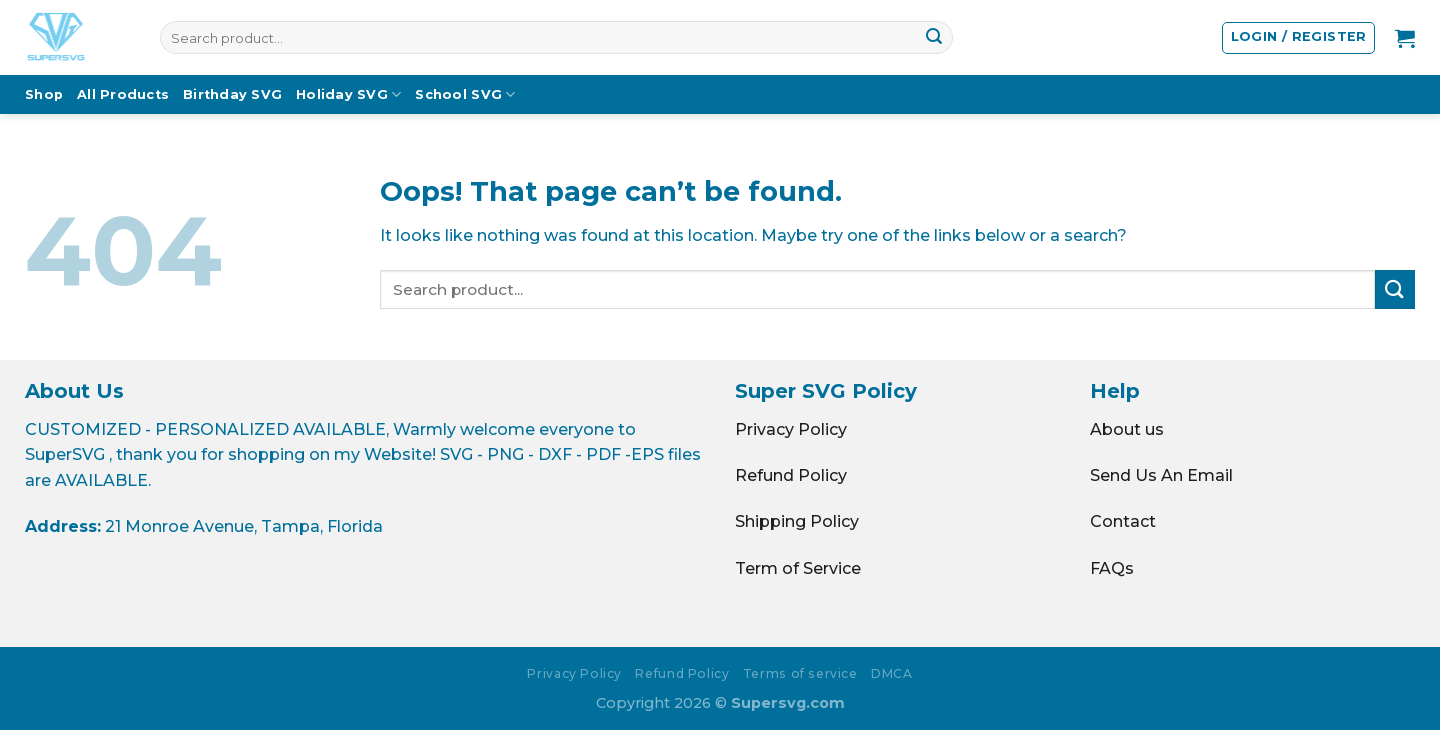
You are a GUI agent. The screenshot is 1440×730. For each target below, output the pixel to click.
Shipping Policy (797, 521)
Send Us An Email (1161, 475)
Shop (44, 94)
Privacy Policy (791, 429)
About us (1127, 429)
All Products (123, 94)
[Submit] (934, 38)
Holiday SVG (348, 94)
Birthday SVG (232, 94)
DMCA (891, 673)
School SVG (465, 94)
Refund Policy (791, 475)
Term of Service (798, 568)
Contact (1123, 521)
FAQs (1112, 568)
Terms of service (800, 673)
